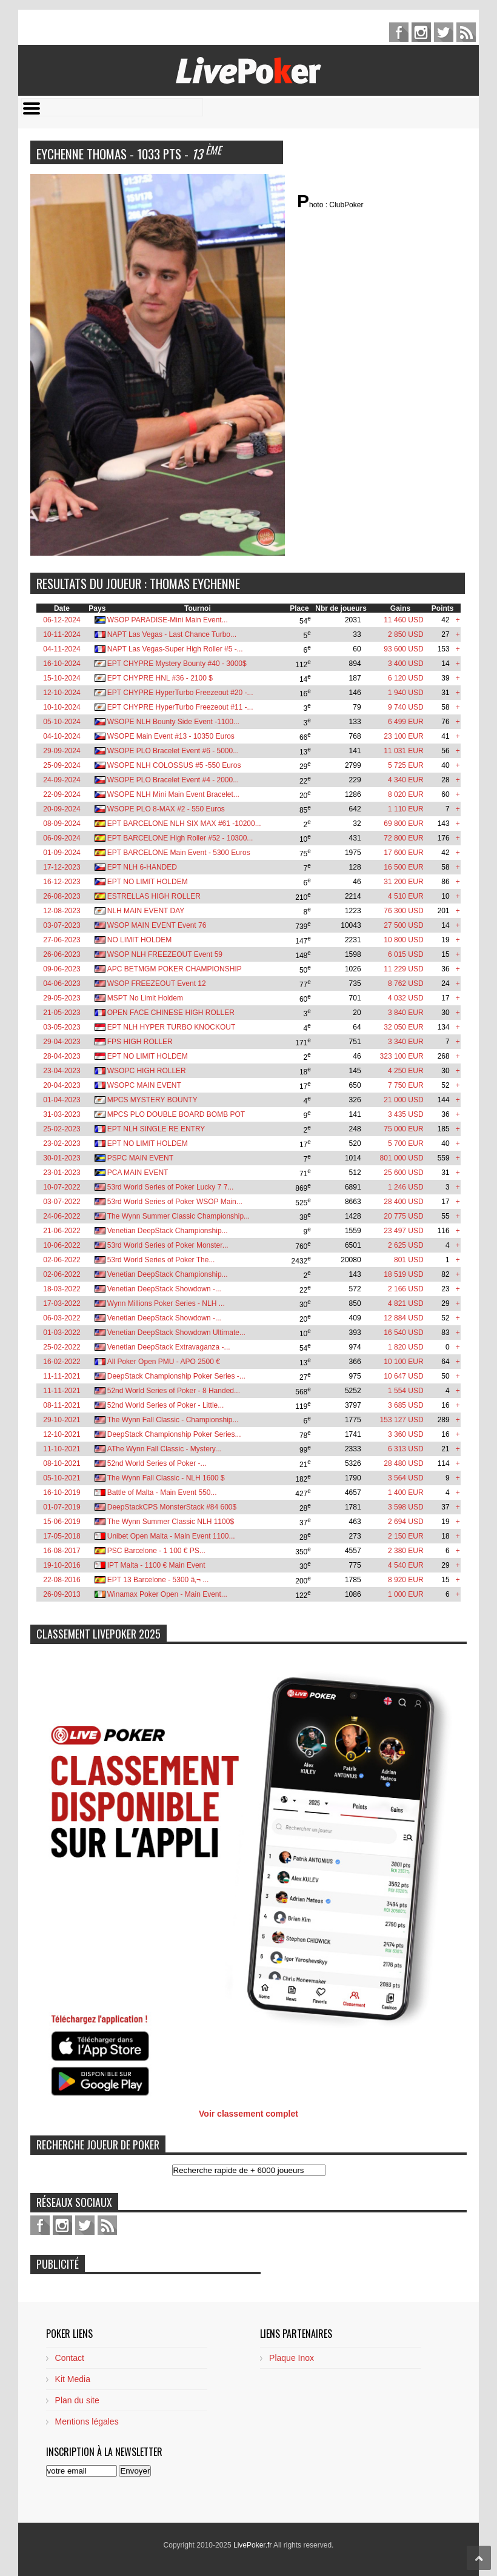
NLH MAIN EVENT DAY (146, 911)
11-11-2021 (61, 1376)
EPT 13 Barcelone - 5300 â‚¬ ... (158, 1580)
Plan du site (77, 2400)
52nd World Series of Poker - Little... (165, 1405)
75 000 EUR (403, 1129)
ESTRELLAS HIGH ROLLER (154, 896)
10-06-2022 (61, 1245)
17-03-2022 (61, 1303)
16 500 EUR (403, 867)
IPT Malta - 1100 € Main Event (156, 1565)
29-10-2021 (61, 1420)
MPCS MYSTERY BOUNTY (152, 1100)
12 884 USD (403, 1318)
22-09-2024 (61, 794)
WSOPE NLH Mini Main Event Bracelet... (173, 794)
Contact (69, 2358)
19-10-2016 (61, 1565)
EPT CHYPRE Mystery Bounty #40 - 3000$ (177, 663)
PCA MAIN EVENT (137, 1172)
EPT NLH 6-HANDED (142, 867)
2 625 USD (406, 1245)
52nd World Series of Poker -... (157, 1463)
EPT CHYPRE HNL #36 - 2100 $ (160, 678)
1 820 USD (406, 1347)
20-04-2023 (61, 1085)
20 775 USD (403, 1216)
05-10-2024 (61, 721)
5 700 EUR (406, 1143)
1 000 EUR (406, 1594)
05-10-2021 (61, 1478)
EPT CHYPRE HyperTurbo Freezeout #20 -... (180, 692)
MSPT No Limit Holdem (145, 998)
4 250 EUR (406, 1071)
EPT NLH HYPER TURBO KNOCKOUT (171, 1027)
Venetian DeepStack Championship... (167, 1230)
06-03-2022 (61, 1318)
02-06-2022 (61, 1260)
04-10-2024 (61, 736)
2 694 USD (406, 1521)
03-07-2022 (61, 1201)
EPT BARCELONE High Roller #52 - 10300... (180, 838)
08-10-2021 (61, 1463)
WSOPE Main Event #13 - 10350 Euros (171, 736)
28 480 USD (403, 1463)
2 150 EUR (406, 1536)
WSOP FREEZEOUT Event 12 (156, 983)
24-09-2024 (61, 780)
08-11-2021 (61, 1405)
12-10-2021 (61, 1434)
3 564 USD (406, 1478)
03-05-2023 (61, 1027)
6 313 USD (406, 1449)
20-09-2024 (61, 809)
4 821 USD (406, 1303)
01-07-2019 (61, 1507)
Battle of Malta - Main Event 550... (162, 1492)
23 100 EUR (403, 736)
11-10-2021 (61, 1449)
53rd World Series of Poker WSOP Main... (174, 1201)
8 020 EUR (406, 794)
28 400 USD (403, 1201)
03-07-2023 (61, 925)
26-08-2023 (61, 896)
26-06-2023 (61, 954)
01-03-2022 (61, 1332)
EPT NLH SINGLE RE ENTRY (156, 1129)
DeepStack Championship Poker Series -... (176, 1376)
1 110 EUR (406, 809)
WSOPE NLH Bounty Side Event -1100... (173, 721)
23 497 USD (403, 1230)
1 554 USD (406, 1390)
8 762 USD (406, 983)
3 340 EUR (406, 1041)
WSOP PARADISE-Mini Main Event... (167, 620)
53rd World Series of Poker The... (161, 1260)
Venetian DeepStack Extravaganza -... (168, 1347)
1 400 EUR (406, 1492)
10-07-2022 (61, 1187)
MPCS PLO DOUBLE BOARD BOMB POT (176, 1114)
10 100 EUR (403, 1361)
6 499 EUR (406, 721)
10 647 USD (403, 1376)
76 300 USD (403, 911)
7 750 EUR (406, 1085)
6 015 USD (406, 954)
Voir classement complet (248, 2113)
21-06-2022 (61, 1230)
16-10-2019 (61, 1492)
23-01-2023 (61, 1172)
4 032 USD (406, 998)
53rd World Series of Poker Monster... (167, 1245)
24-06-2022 (61, 1216)
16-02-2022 (61, 1361)
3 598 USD (406, 1507)
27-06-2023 (61, 940)
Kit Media (72, 2379)
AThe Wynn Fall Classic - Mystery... (164, 1449)
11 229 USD (403, 969)
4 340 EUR (406, 780)
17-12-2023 (61, 867)
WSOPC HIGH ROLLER (146, 1071)
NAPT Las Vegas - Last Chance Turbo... (171, 634)
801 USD (409, 1260)
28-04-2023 (61, 1056)
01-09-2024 (61, 852)
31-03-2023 (61, 1114)
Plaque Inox (291, 2358)
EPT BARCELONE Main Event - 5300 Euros (178, 852)
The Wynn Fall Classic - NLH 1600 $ (166, 1478)
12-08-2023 (61, 911)
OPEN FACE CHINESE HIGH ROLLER (171, 1012)
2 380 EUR (406, 1550)
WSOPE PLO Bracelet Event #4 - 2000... (173, 780)
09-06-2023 (61, 969)
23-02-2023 (61, 1143)
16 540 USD (403, 1332)
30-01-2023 (61, 1158)
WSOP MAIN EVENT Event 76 (157, 925)
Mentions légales (87, 2421)
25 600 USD (403, 1172)
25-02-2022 (61, 1347)
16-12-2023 (61, 881)
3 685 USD (406, 1405)
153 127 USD (402, 1420)
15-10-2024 (61, 678)
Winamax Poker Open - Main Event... (167, 1594)
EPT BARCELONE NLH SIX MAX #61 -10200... (184, 823)
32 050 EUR (403, 1027)
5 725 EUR (406, 765)
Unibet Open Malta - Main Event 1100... (171, 1536)
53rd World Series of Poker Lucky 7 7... (170, 1187)
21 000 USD (403, 1100)
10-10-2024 (61, 707)
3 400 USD (406, 663)
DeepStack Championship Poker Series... (174, 1434)
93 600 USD (403, 649)
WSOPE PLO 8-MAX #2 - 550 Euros (166, 809)
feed (466, 32)
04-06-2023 (61, 983)
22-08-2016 (61, 1580)
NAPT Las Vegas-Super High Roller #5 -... (175, 649)
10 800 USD (403, 940)
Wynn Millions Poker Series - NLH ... (166, 1303)
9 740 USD (406, 707)
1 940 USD (406, 692)
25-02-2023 (61, 1129)
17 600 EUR (403, 852)
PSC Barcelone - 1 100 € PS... (156, 1550)
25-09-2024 (61, 765)
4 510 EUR (406, 896)
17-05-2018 (61, 1536)
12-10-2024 (61, 692)
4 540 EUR (406, 1565)
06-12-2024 (61, 620)
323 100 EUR (402, 1056)
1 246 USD (406, 1187)
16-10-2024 (61, 663)
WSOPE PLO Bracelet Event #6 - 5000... (173, 751)
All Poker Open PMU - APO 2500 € (163, 1361)
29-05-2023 (61, 998)
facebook (399, 32)
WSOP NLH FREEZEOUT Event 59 (164, 954)
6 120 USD (406, 678)
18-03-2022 (61, 1289)
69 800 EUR (403, 823)
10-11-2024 (61, 634)
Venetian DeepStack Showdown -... (164, 1289)
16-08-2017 (61, 1550)
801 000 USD (402, 1158)
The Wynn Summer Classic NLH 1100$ (170, 1521)
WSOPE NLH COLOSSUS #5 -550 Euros (174, 765)
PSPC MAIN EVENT (140, 1158)
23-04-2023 (61, 1071)
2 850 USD (406, 634)
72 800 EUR (403, 838)
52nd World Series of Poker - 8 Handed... (173, 1390)
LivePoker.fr (253, 2545)
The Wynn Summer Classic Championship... (178, 1216)
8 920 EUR (406, 1580)
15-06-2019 (61, 1521)
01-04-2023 (61, 1100)
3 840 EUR (406, 1012)
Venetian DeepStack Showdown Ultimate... (176, 1332)
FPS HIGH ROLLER (140, 1041)
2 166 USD (406, 1289)
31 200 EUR (403, 881)
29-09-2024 (61, 751)
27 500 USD (403, 925)
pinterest (421, 32)
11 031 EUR (403, 751)
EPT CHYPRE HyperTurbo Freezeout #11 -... (180, 707)
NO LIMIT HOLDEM (139, 940)
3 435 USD (406, 1114)
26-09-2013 (61, 1594)
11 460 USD (403, 620)
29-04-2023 (61, 1041)
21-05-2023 (61, 1012)
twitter (443, 32)
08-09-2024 (61, 823)
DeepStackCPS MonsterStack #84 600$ (171, 1507)
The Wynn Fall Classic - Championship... (173, 1420)
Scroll (479, 2558)
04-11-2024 (61, 649)
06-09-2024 (61, 838)
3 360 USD (406, 1434)
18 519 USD (403, 1274)
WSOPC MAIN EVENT (144, 1085)
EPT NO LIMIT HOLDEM (147, 881)
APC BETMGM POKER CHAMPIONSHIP (174, 969)
